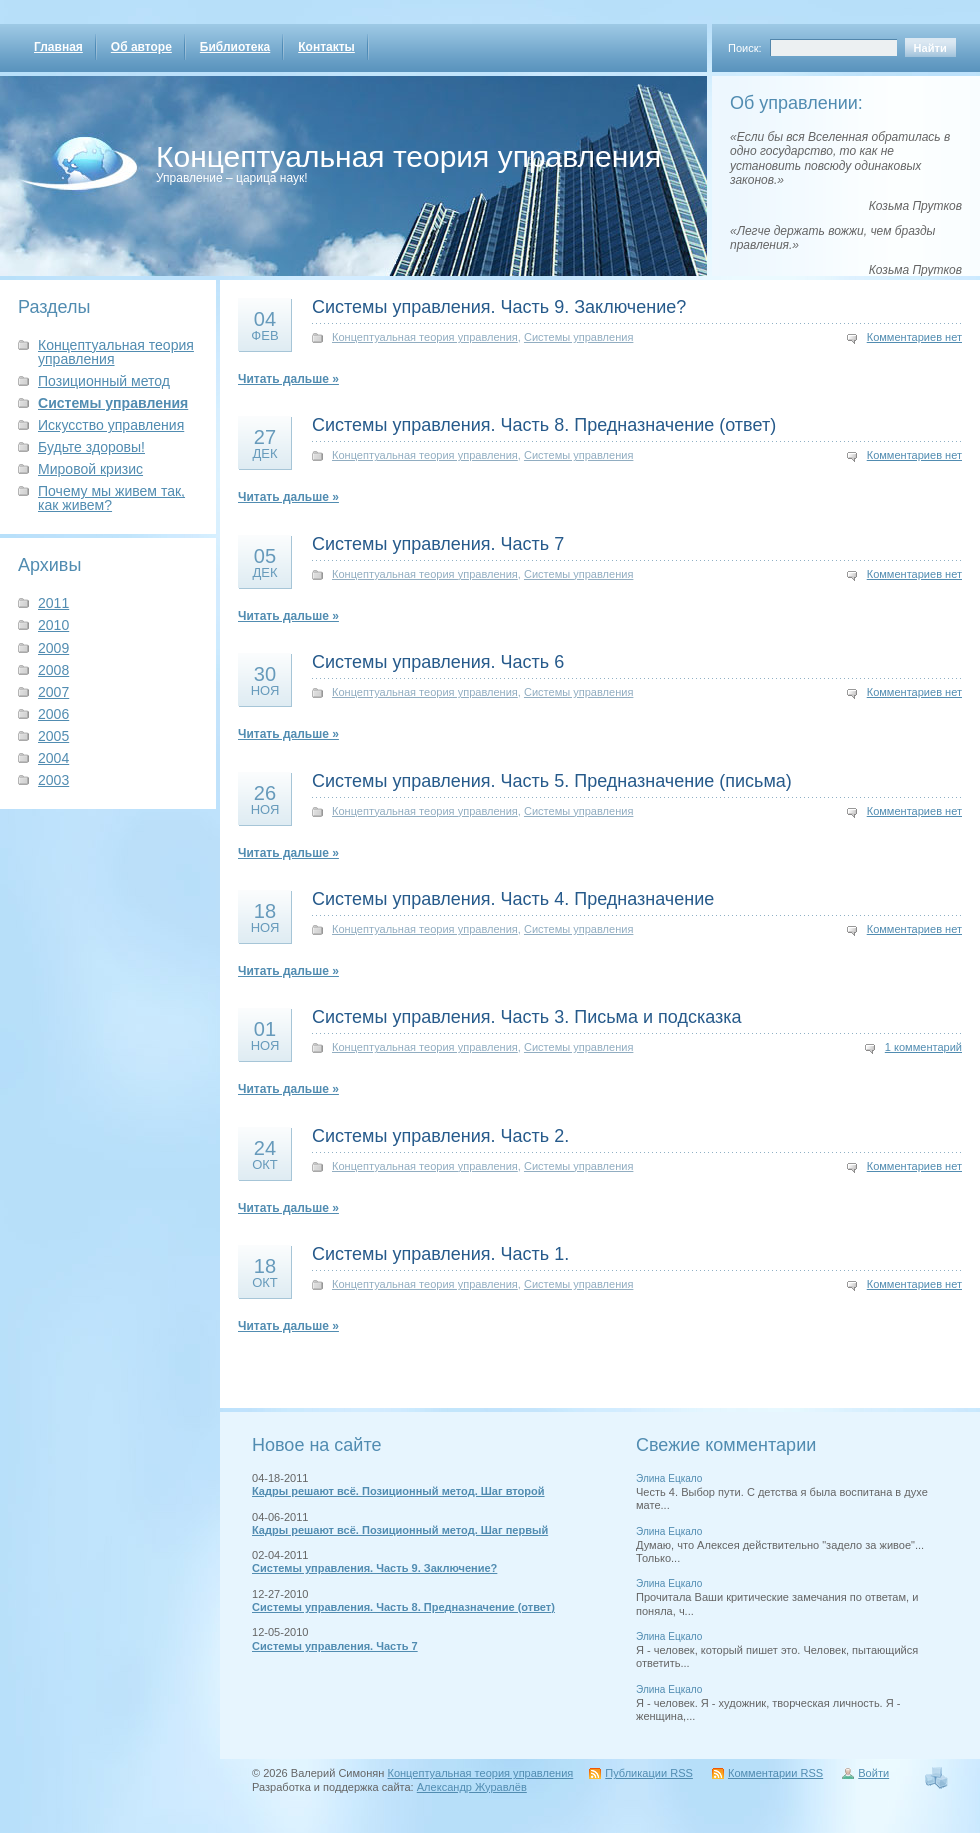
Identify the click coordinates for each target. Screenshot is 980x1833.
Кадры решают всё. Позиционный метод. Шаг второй (398, 1491)
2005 (53, 736)
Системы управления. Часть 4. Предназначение (513, 899)
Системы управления (113, 403)
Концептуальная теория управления (408, 156)
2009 (53, 648)
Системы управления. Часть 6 (438, 662)
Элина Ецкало (669, 1478)
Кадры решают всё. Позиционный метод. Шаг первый (400, 1530)
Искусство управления (111, 425)
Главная (58, 47)
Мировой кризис (90, 469)
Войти (873, 1773)
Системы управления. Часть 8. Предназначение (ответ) (544, 425)
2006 (53, 714)
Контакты (326, 47)
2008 (53, 670)
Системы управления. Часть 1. (440, 1254)
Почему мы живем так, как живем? (111, 498)
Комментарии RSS (775, 1773)
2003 (53, 780)
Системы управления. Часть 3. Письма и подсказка (527, 1017)
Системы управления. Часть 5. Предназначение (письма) (552, 781)
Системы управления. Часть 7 (438, 544)
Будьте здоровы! (91, 447)
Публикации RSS (649, 1773)
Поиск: (745, 48)
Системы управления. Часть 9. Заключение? (499, 307)
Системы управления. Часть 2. (440, 1136)
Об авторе (141, 47)
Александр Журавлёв (472, 1787)
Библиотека (235, 47)
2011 (53, 603)
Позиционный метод (104, 381)
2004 (53, 758)
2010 (53, 625)
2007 (53, 692)
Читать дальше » (288, 379)
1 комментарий (923, 1047)
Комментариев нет (914, 337)
